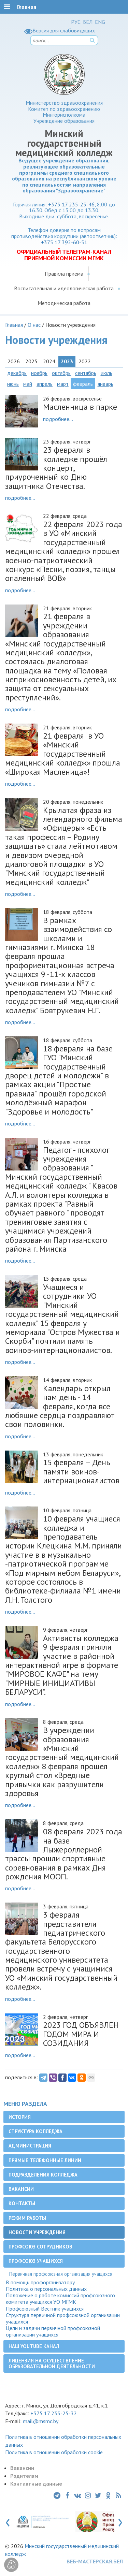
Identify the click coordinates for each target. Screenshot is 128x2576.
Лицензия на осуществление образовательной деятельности (52, 2363)
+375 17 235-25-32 (53, 2413)
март (63, 383)
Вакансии (21, 2189)
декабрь (17, 372)
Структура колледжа (35, 2131)
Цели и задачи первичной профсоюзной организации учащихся (53, 2331)
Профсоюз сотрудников (40, 2246)
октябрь (61, 372)
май (27, 383)
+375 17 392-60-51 (64, 242)
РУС (76, 21)
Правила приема (64, 273)
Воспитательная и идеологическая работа (64, 288)
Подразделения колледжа (43, 2174)
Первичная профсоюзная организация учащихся (60, 2274)
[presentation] (7, 2521)
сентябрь (85, 372)
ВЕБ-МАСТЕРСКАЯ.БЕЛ (95, 2561)
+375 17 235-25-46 (71, 204)
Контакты (22, 2203)
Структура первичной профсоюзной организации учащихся (63, 2318)
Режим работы (27, 2218)
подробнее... (58, 419)
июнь (13, 383)
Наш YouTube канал (34, 2346)
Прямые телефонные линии (45, 2160)
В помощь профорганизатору (40, 2282)
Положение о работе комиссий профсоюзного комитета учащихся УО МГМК (60, 2298)
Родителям (24, 2475)
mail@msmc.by (40, 2421)
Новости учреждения (37, 2232)
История (20, 2117)
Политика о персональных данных (46, 2289)
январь (105, 383)
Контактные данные (36, 2483)
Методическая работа (64, 303)
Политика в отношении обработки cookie (54, 2452)
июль (106, 372)
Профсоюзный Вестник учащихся (45, 2308)
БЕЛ (88, 21)
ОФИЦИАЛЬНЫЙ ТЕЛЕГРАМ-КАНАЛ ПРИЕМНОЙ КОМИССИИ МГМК (64, 255)
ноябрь (39, 372)
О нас (34, 324)
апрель (45, 383)
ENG (100, 21)
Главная (14, 324)
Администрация (30, 2145)
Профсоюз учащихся (36, 2261)
